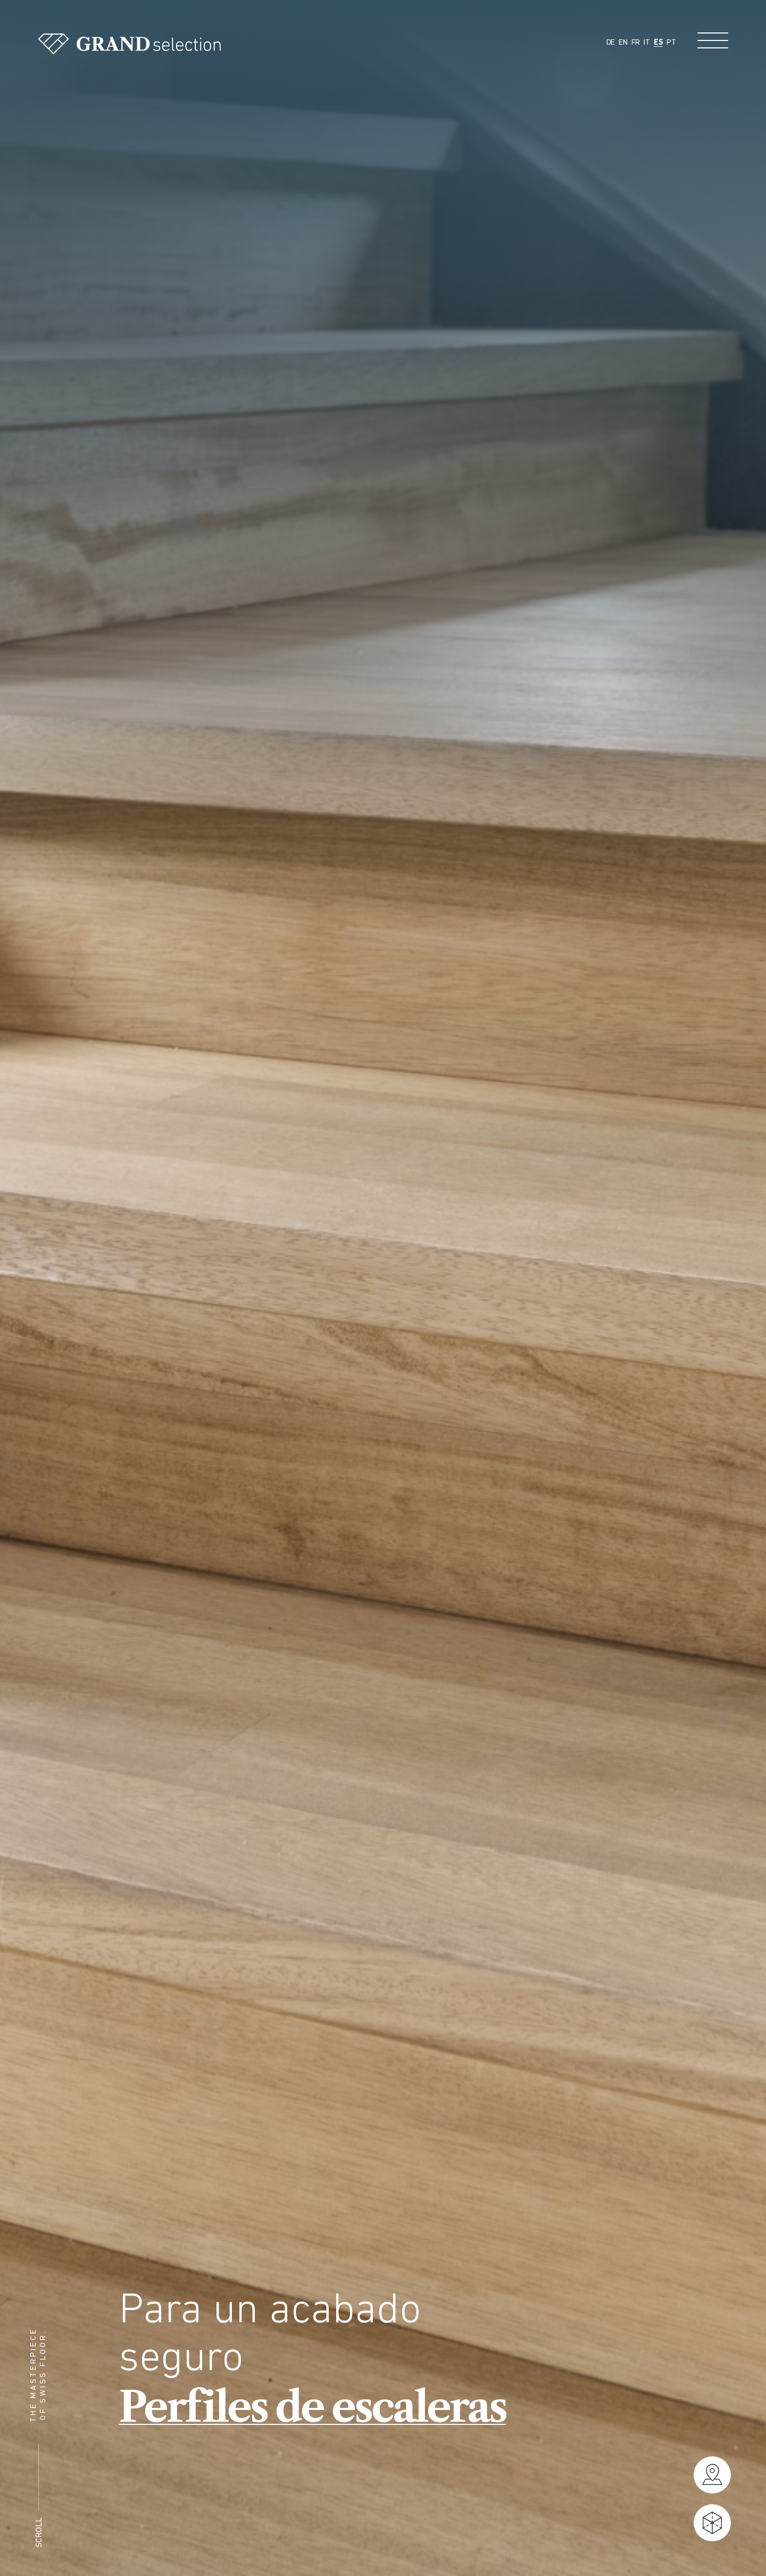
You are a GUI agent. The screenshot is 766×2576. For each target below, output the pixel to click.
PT (671, 43)
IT (647, 43)
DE (610, 43)
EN (623, 43)
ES (658, 43)
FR (635, 43)
